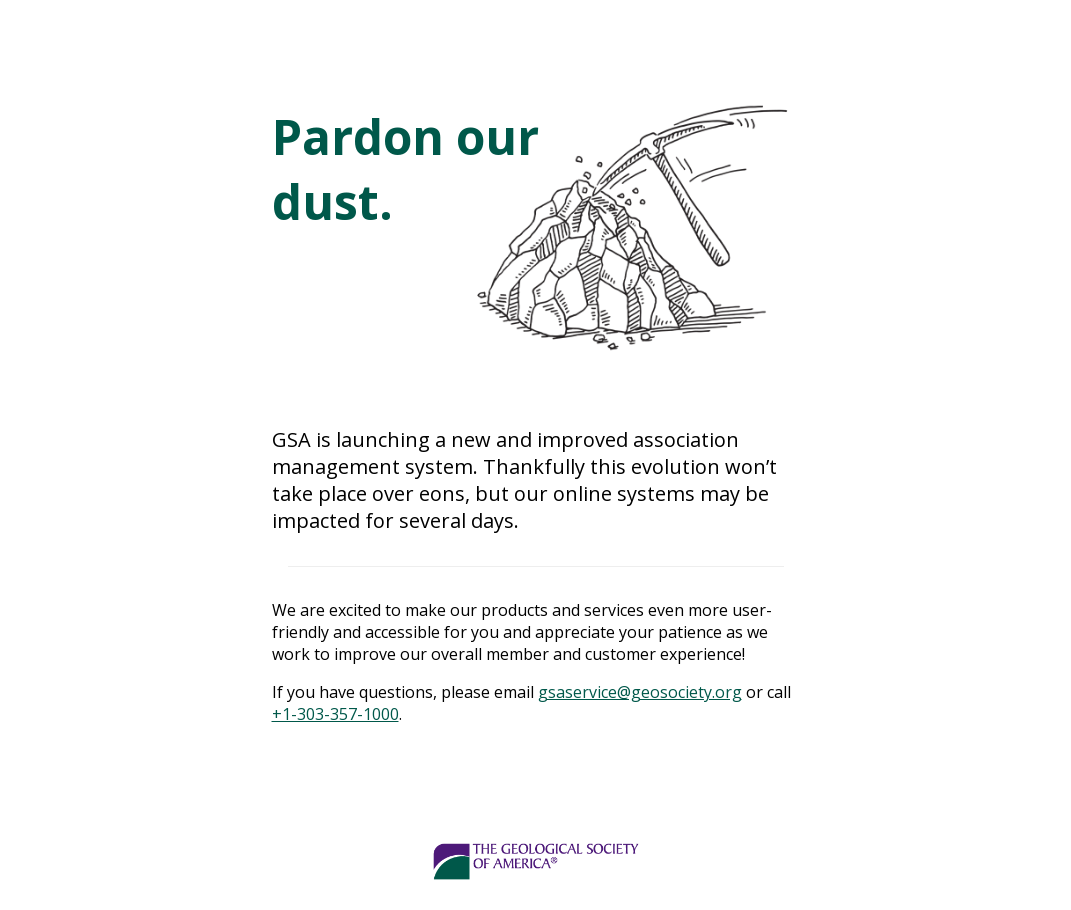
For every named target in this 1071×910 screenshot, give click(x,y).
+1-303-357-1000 (335, 714)
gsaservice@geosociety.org (640, 692)
